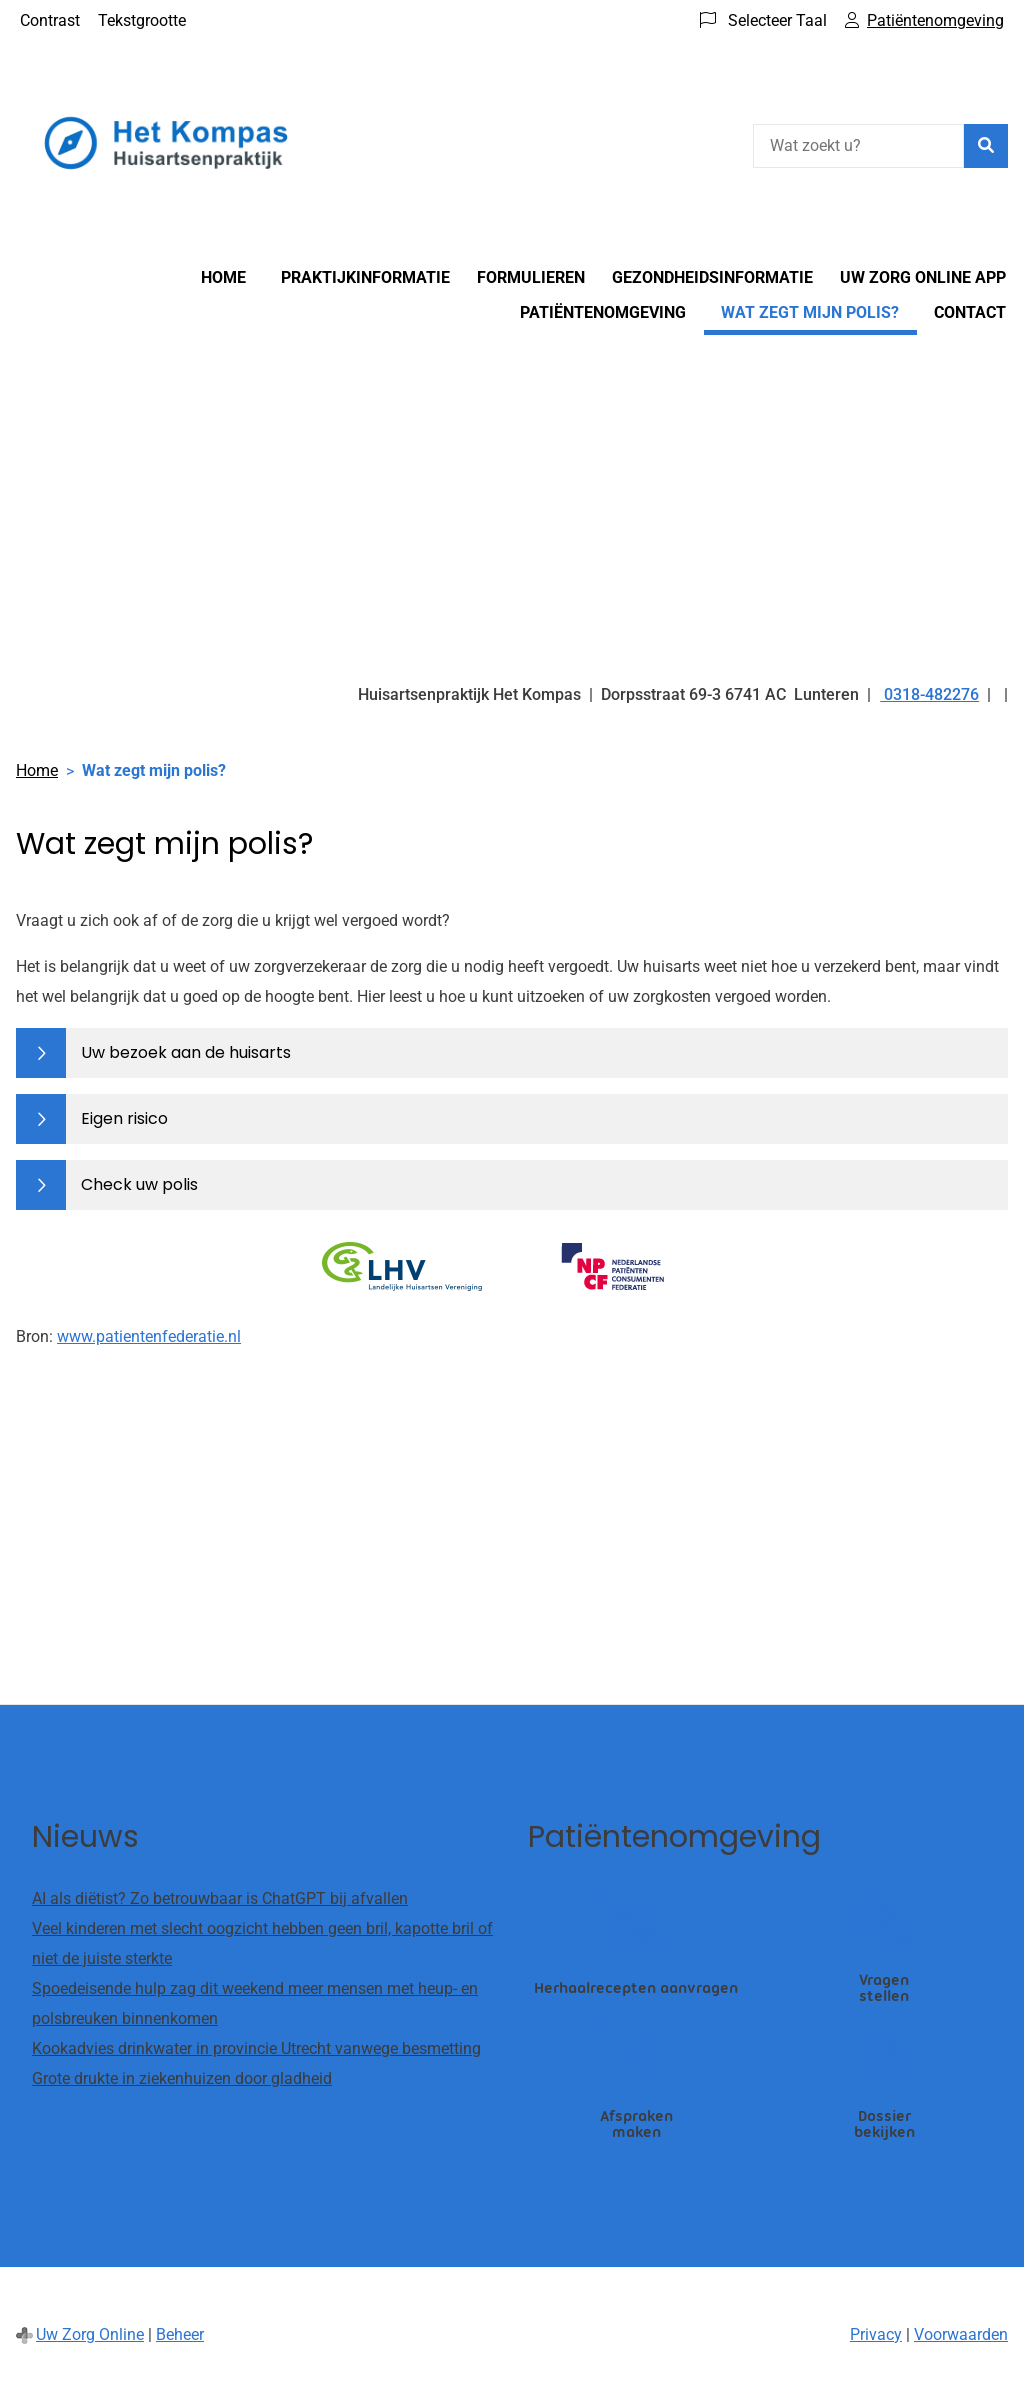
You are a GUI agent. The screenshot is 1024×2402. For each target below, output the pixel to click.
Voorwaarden (961, 2334)
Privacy (876, 2334)
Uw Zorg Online (90, 2334)
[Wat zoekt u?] (858, 146)
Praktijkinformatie (365, 277)
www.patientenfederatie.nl (149, 1336)
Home (223, 277)
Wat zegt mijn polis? (810, 312)
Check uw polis (139, 1184)
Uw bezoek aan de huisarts (186, 1052)
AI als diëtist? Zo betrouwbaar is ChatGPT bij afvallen (220, 1898)
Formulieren (531, 277)
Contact (970, 312)
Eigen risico (124, 1118)
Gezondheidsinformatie (712, 277)
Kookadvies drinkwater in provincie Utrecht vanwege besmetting (256, 2048)
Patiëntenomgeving (603, 312)
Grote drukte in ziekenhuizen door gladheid (182, 2078)
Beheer (180, 2334)
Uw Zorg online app (923, 277)
